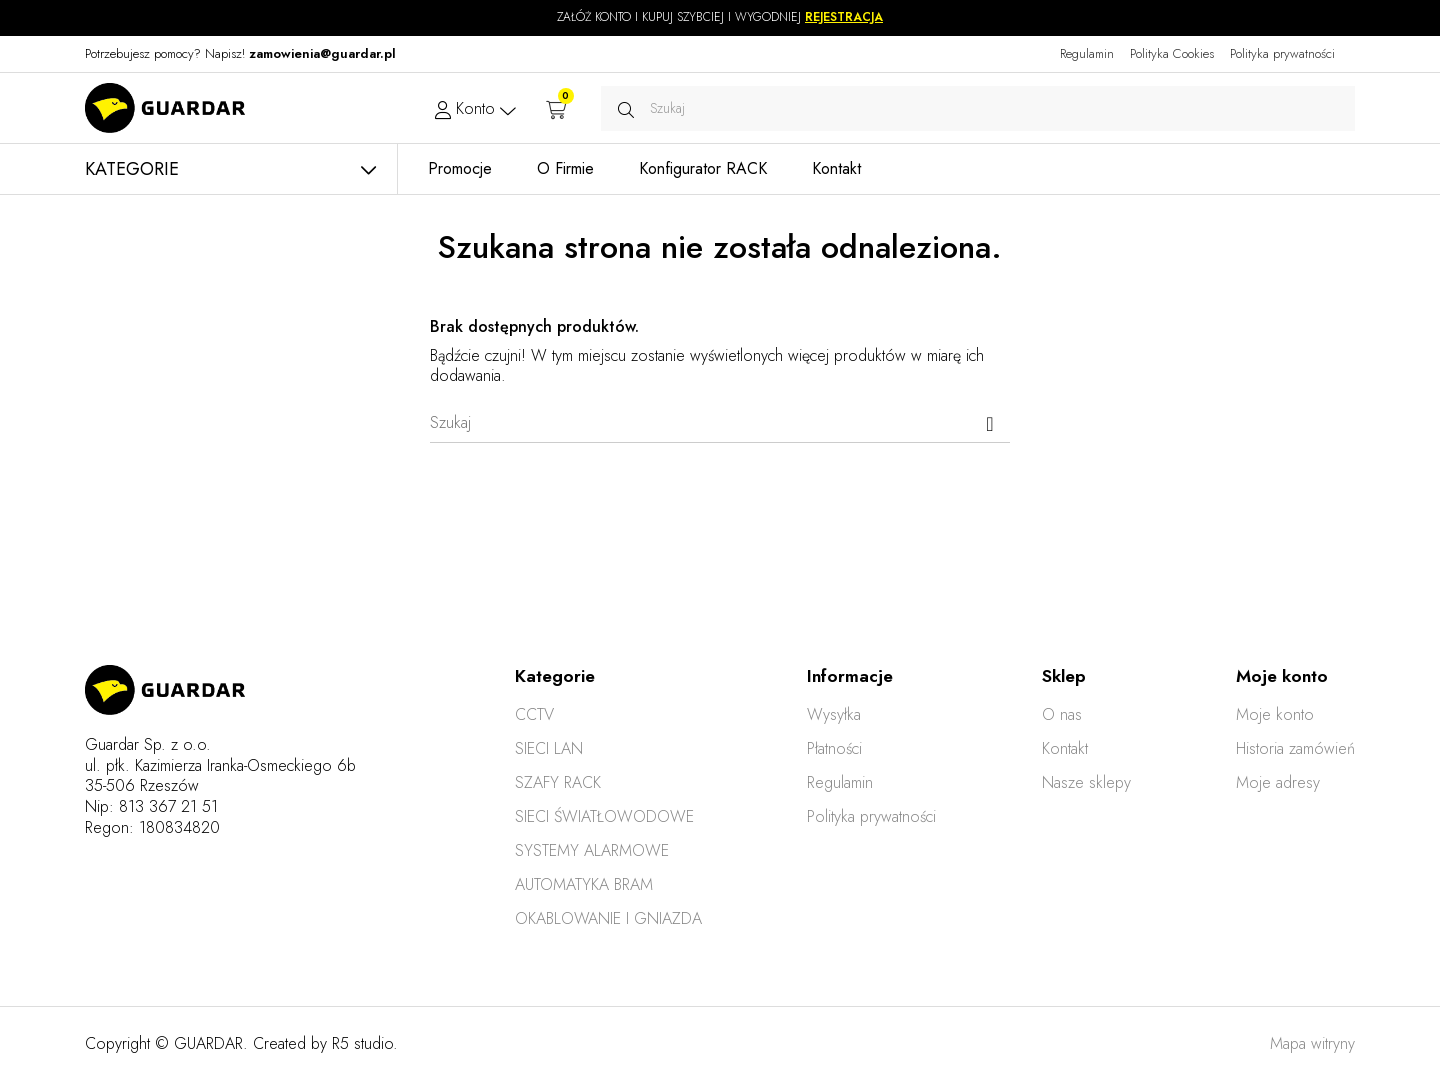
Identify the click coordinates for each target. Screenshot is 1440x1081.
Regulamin (1087, 53)
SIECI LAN (549, 748)
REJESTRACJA (844, 17)
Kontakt (1065, 748)
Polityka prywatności (1282, 53)
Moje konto (1275, 714)
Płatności (834, 748)
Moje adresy (1278, 782)
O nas (1062, 714)
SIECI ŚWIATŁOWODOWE (604, 816)
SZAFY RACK (558, 782)
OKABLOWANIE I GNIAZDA (608, 918)
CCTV (534, 714)
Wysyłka (834, 714)
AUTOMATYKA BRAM (584, 884)
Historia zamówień (1295, 748)
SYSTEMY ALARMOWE (592, 850)
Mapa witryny (1312, 1043)
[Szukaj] (720, 423)
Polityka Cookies (1172, 53)
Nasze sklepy (1086, 782)
